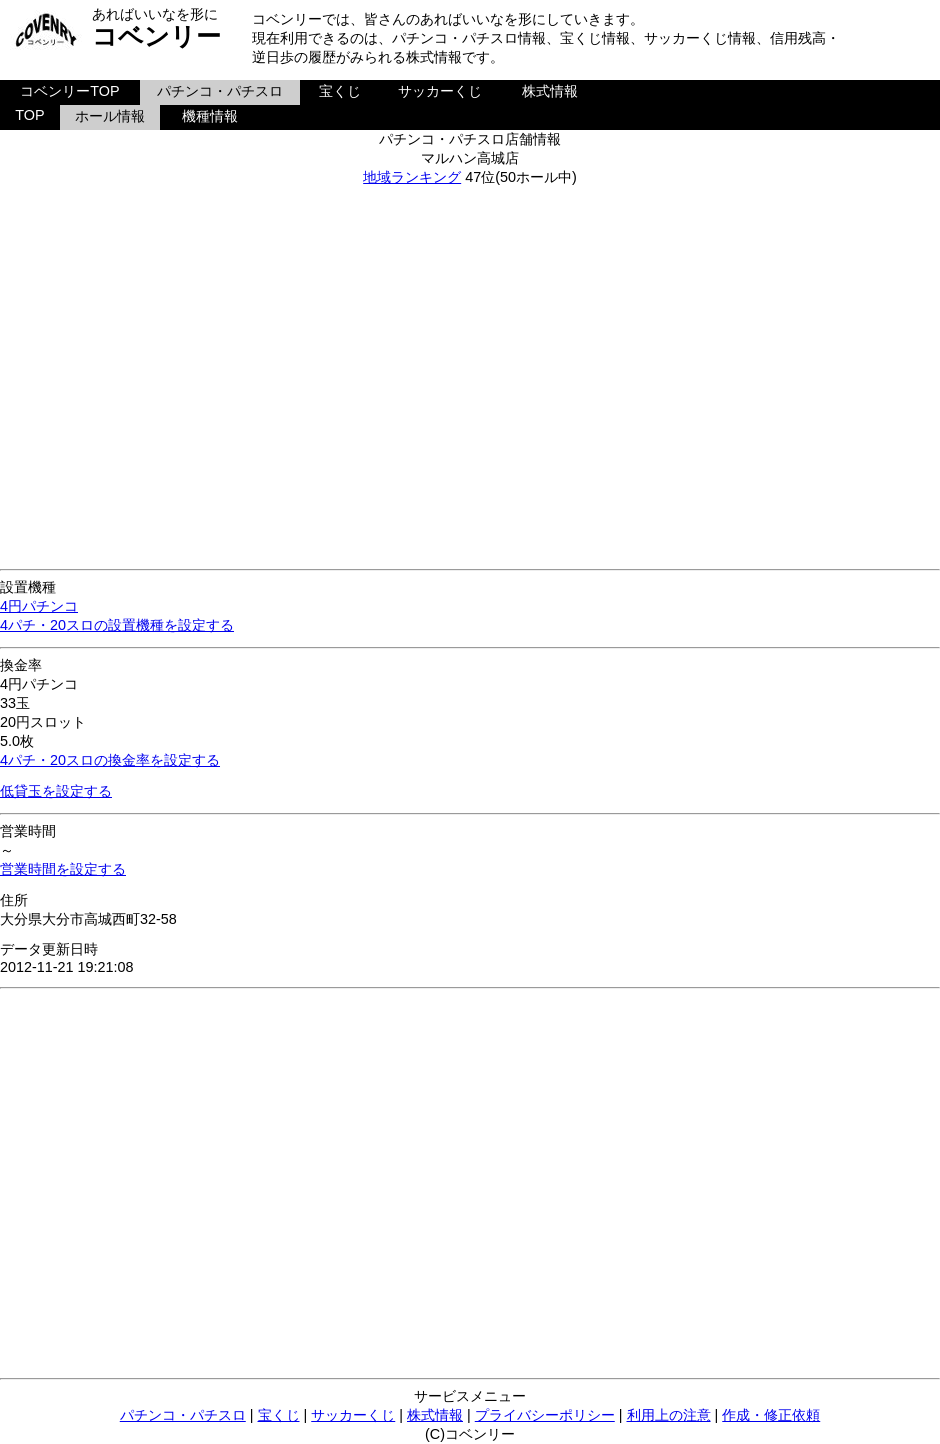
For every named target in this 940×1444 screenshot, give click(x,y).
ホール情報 (110, 116)
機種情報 (210, 116)
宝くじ (340, 91)
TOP (29, 115)
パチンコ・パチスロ (220, 91)
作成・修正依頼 (771, 1415)
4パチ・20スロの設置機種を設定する (117, 625)
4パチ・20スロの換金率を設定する (110, 760)
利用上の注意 (669, 1415)
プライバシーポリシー (545, 1415)
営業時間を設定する (63, 869)
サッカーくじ (440, 91)
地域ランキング (412, 177)
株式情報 (550, 91)
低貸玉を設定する (56, 791)
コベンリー (156, 36)
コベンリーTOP (69, 91)
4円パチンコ (39, 606)
